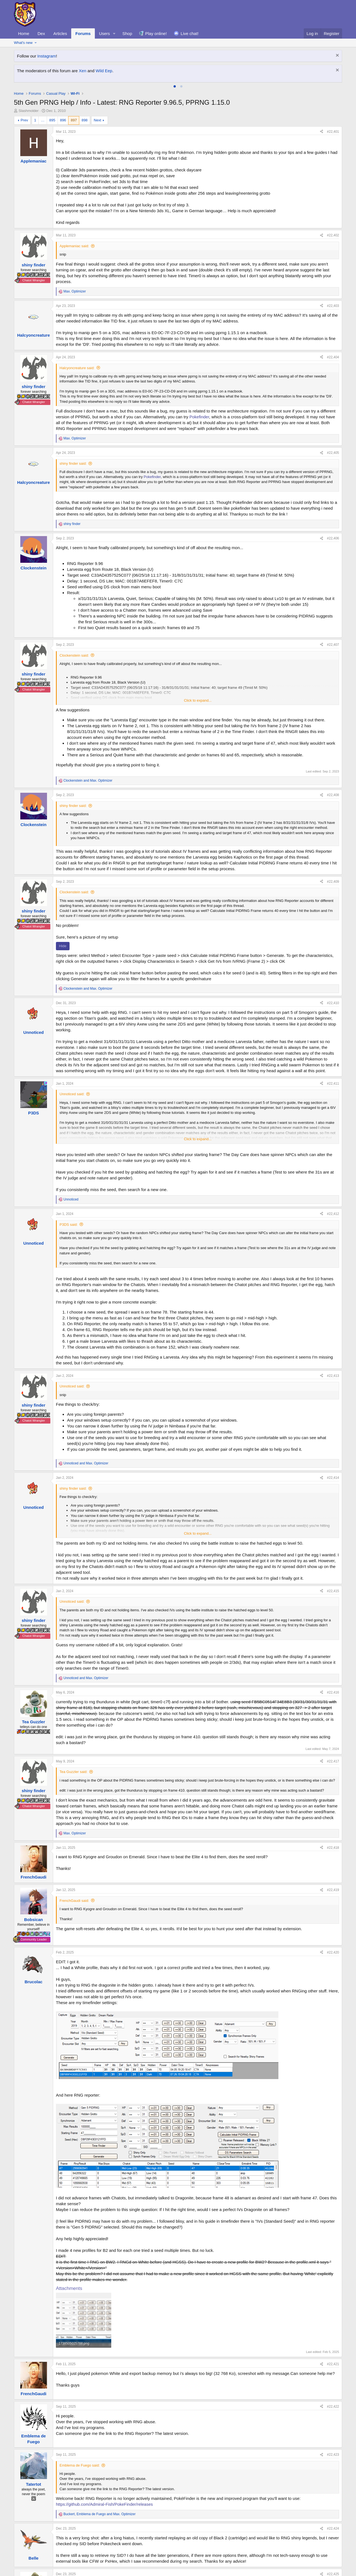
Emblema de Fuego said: (80, 2465)
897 (74, 120)
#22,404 (333, 357)
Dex (41, 33)
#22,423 (333, 2455)
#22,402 (333, 235)
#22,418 (333, 1848)
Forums (83, 33)
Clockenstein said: (74, 655)
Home (23, 33)
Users (104, 33)
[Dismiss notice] (336, 56)
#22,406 (333, 538)
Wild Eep (104, 70)
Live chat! (190, 33)
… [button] (42, 120)
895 (52, 120)
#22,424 (333, 2528)
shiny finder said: (73, 463)
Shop (127, 33)
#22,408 (333, 795)
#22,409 (333, 882)
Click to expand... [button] (198, 700)
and (87, 780)
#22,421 (333, 2364)
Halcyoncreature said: (77, 368)
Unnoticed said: (72, 1094)
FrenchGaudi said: (74, 1901)
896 (63, 120)
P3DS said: (69, 1224)
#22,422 (333, 2407)
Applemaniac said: (74, 246)
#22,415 (333, 1591)
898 (84, 120)
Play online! (156, 33)
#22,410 (333, 1003)
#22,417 (333, 1761)
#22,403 (333, 306)
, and (99, 2514)
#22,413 (333, 1376)
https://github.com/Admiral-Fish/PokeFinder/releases (104, 2504)
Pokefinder (199, 416)
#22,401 (333, 132)
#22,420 (333, 1952)
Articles (60, 33)
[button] (114, 33)
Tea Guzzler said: (73, 1772)
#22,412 (333, 1214)
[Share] (321, 132)
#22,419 (333, 1890)
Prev (24, 120)
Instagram (46, 56)
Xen (82, 70)
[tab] (174, 86)
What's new (23, 43)
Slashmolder (29, 111)
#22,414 (333, 1478)
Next (97, 120)
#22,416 (333, 1692)
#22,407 (333, 645)
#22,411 (333, 1084)
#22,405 (333, 453)
